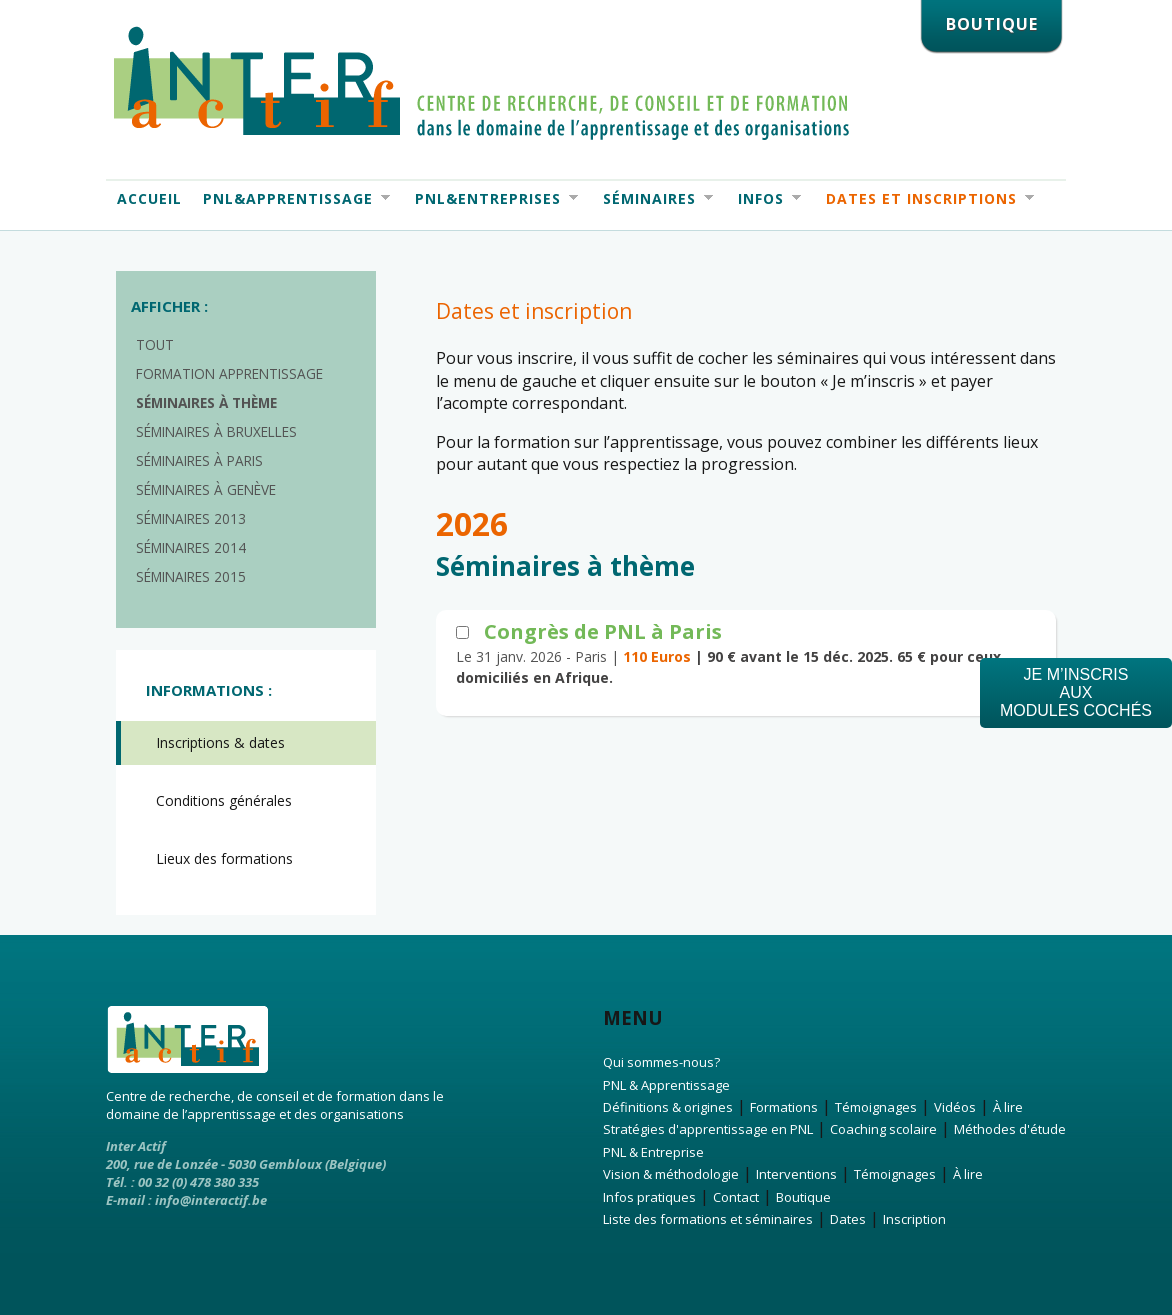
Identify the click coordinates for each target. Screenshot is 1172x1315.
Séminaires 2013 (191, 518)
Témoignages (876, 1107)
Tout (155, 344)
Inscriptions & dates (220, 742)
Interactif (482, 83)
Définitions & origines (668, 1107)
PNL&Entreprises (491, 199)
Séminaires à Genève (206, 489)
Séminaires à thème (206, 402)
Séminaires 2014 (191, 547)
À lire (1008, 1107)
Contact (736, 1197)
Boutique (803, 1197)
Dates (848, 1219)
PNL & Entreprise (653, 1152)
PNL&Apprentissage (291, 199)
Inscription (914, 1219)
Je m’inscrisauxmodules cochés (1076, 692)
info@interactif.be (211, 1200)
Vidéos (955, 1107)
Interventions (796, 1174)
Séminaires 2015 (191, 576)
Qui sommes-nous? (661, 1062)
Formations (784, 1107)
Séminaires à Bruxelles (216, 431)
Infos (764, 199)
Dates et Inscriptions (924, 199)
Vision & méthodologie (671, 1174)
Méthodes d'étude (1010, 1129)
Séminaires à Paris (199, 460)
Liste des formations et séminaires (708, 1219)
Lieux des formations (224, 858)
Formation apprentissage (229, 373)
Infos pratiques (649, 1197)
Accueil (149, 198)
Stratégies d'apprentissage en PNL (708, 1129)
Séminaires (652, 199)
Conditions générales (224, 800)
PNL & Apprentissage (666, 1085)
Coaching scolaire (883, 1129)
